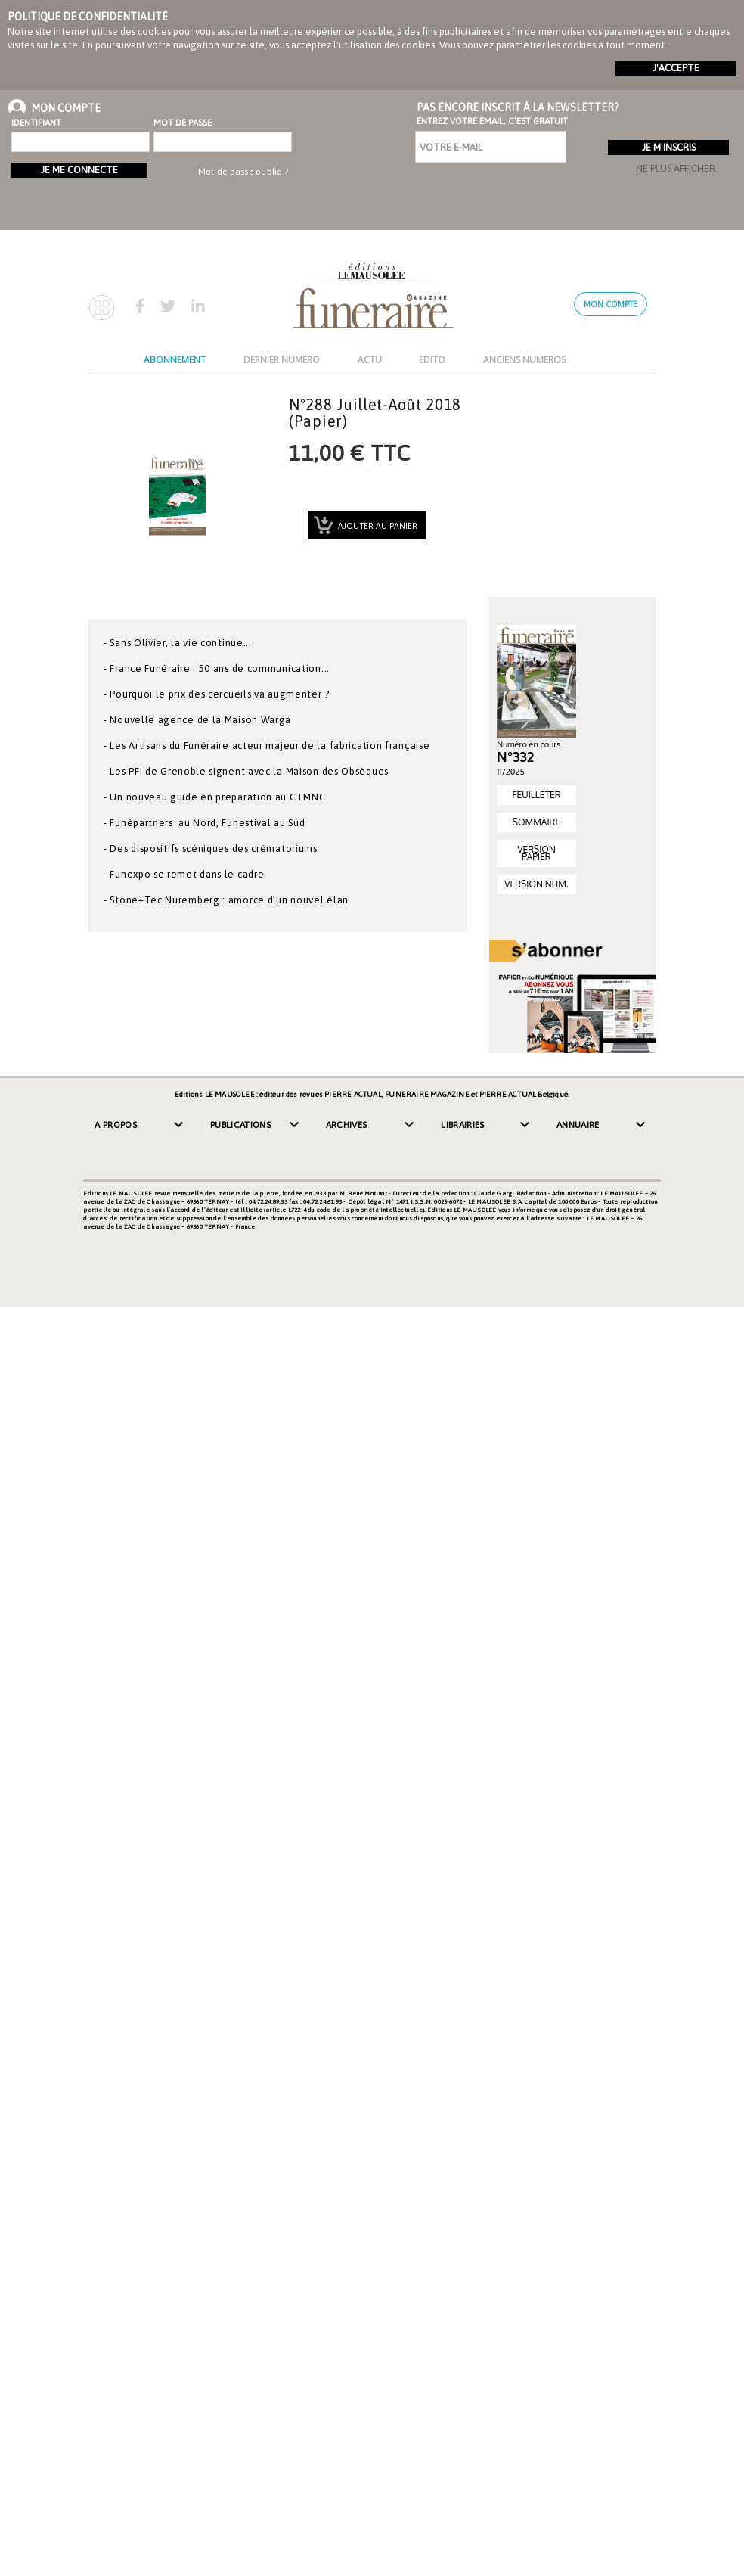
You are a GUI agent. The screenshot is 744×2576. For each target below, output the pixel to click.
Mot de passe (182, 122)
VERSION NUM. (536, 884)
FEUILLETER (536, 794)
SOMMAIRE (536, 822)
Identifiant (36, 122)
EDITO (432, 359)
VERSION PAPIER (536, 853)
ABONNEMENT (175, 359)
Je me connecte (79, 170)
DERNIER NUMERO (281, 359)
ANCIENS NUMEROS (524, 359)
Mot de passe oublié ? (243, 171)
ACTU (370, 359)
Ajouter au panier (376, 525)
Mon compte (610, 304)
